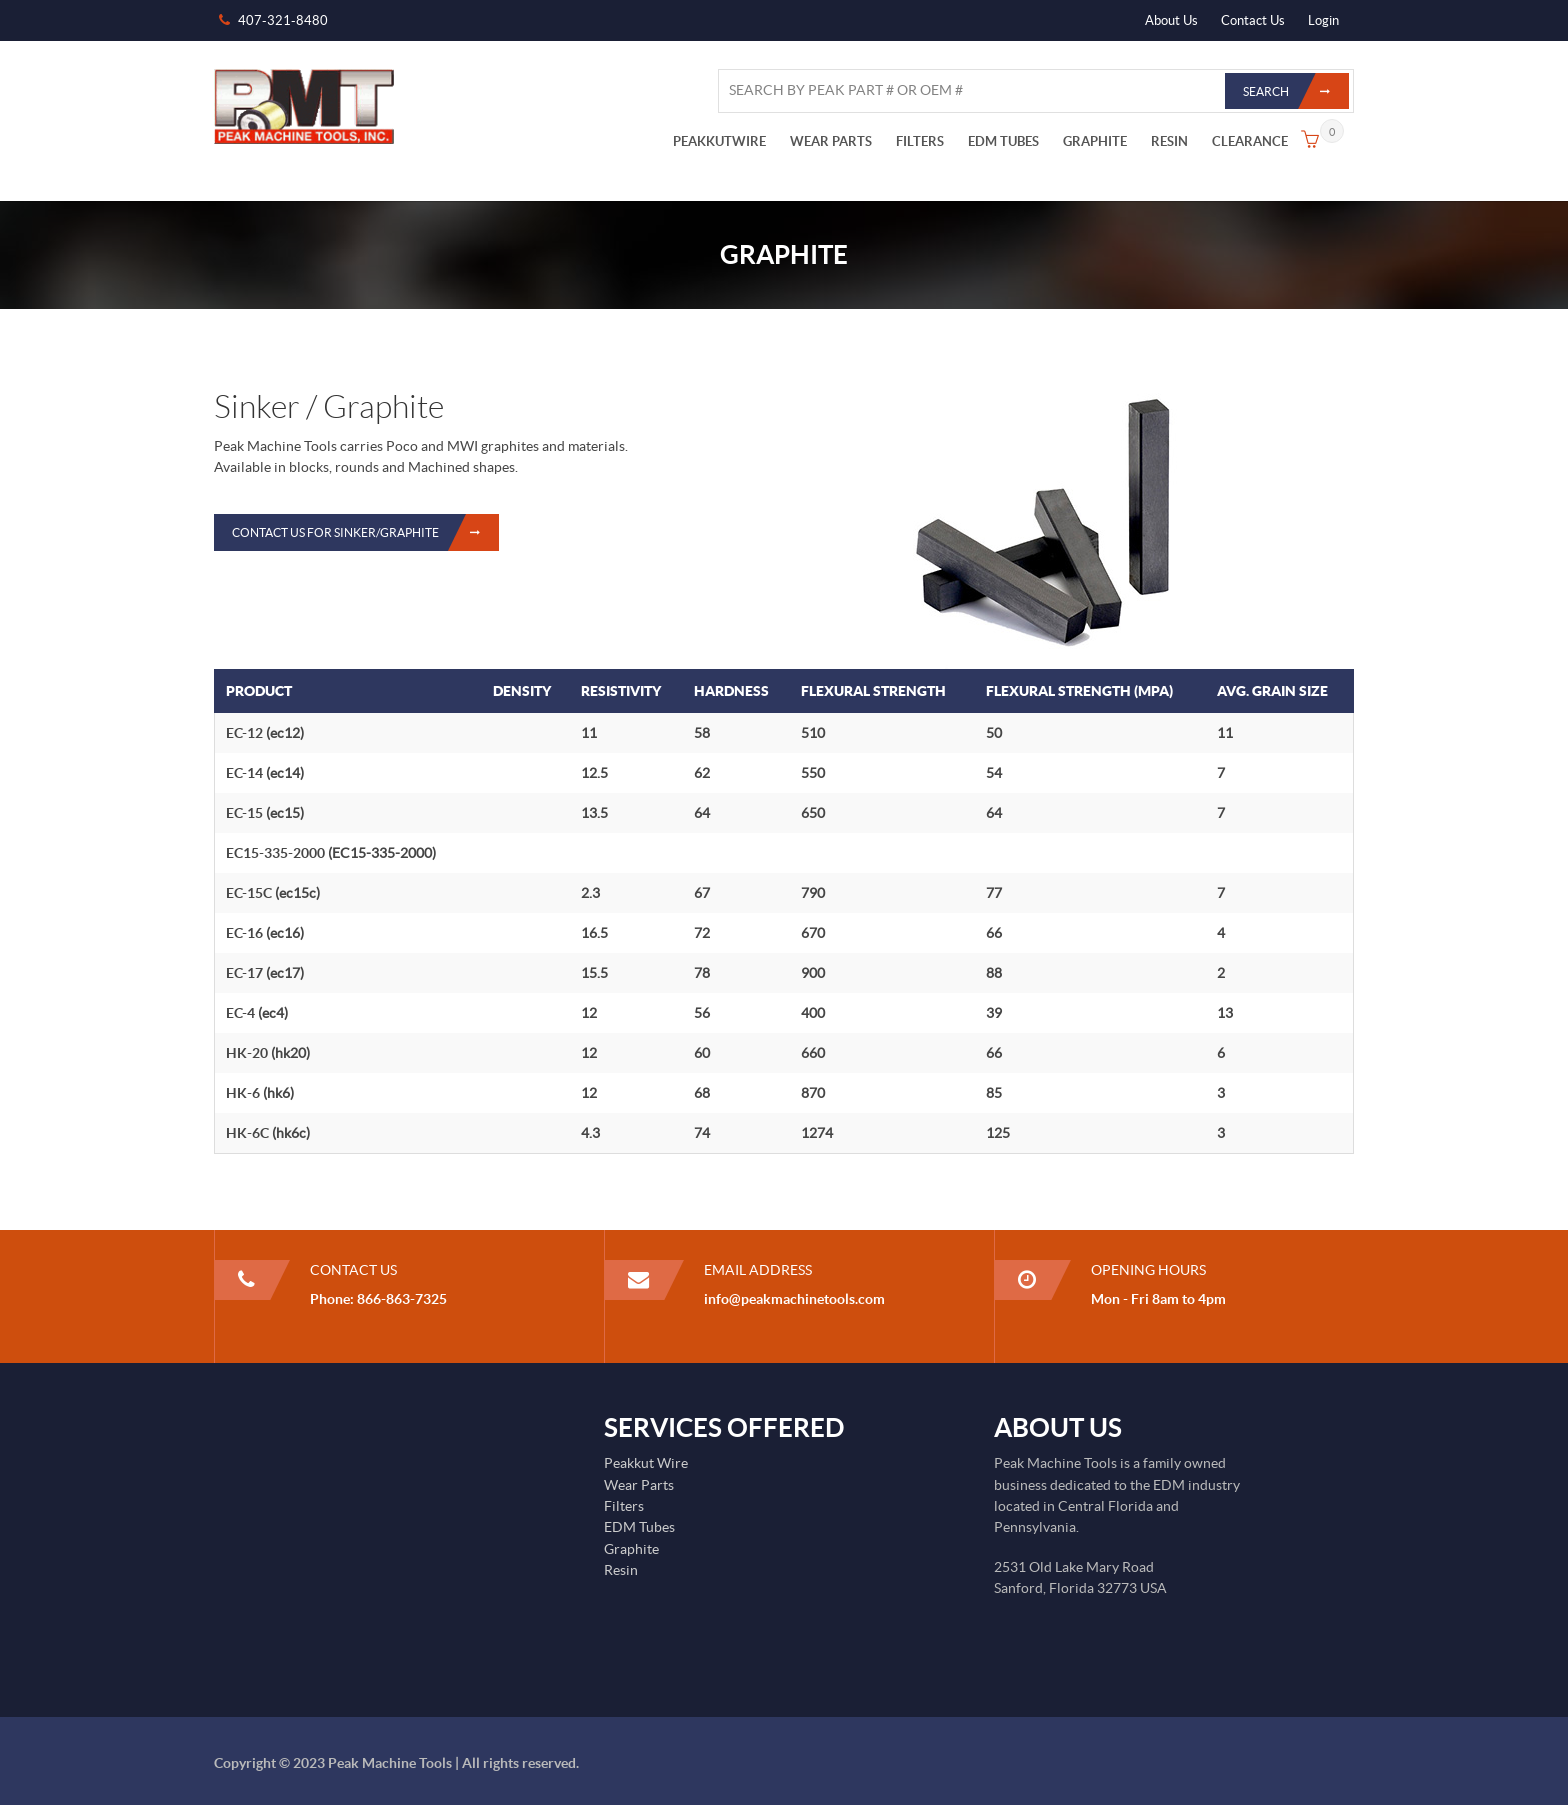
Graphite (631, 1549)
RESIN (1169, 141)
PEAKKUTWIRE (719, 141)
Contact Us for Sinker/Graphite (365, 532)
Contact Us (1253, 20)
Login (1323, 20)
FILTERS (920, 141)
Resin (621, 1570)
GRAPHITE (1095, 141)
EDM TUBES (1003, 141)
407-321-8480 (283, 20)
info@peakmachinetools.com (794, 1299)
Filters (624, 1506)
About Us (1171, 20)
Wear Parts (639, 1485)
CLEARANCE (1250, 141)
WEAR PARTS (831, 141)
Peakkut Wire (646, 1463)
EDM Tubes (639, 1527)
